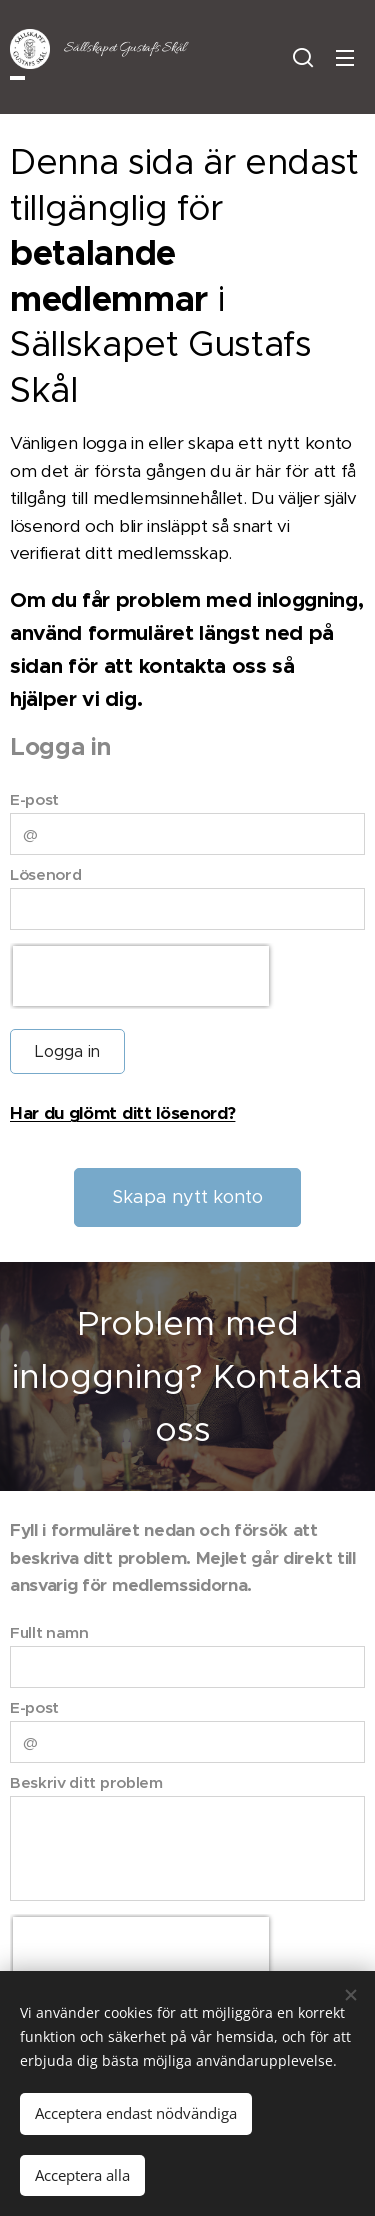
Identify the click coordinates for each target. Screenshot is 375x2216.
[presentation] (141, 975)
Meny (345, 58)
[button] (303, 57)
